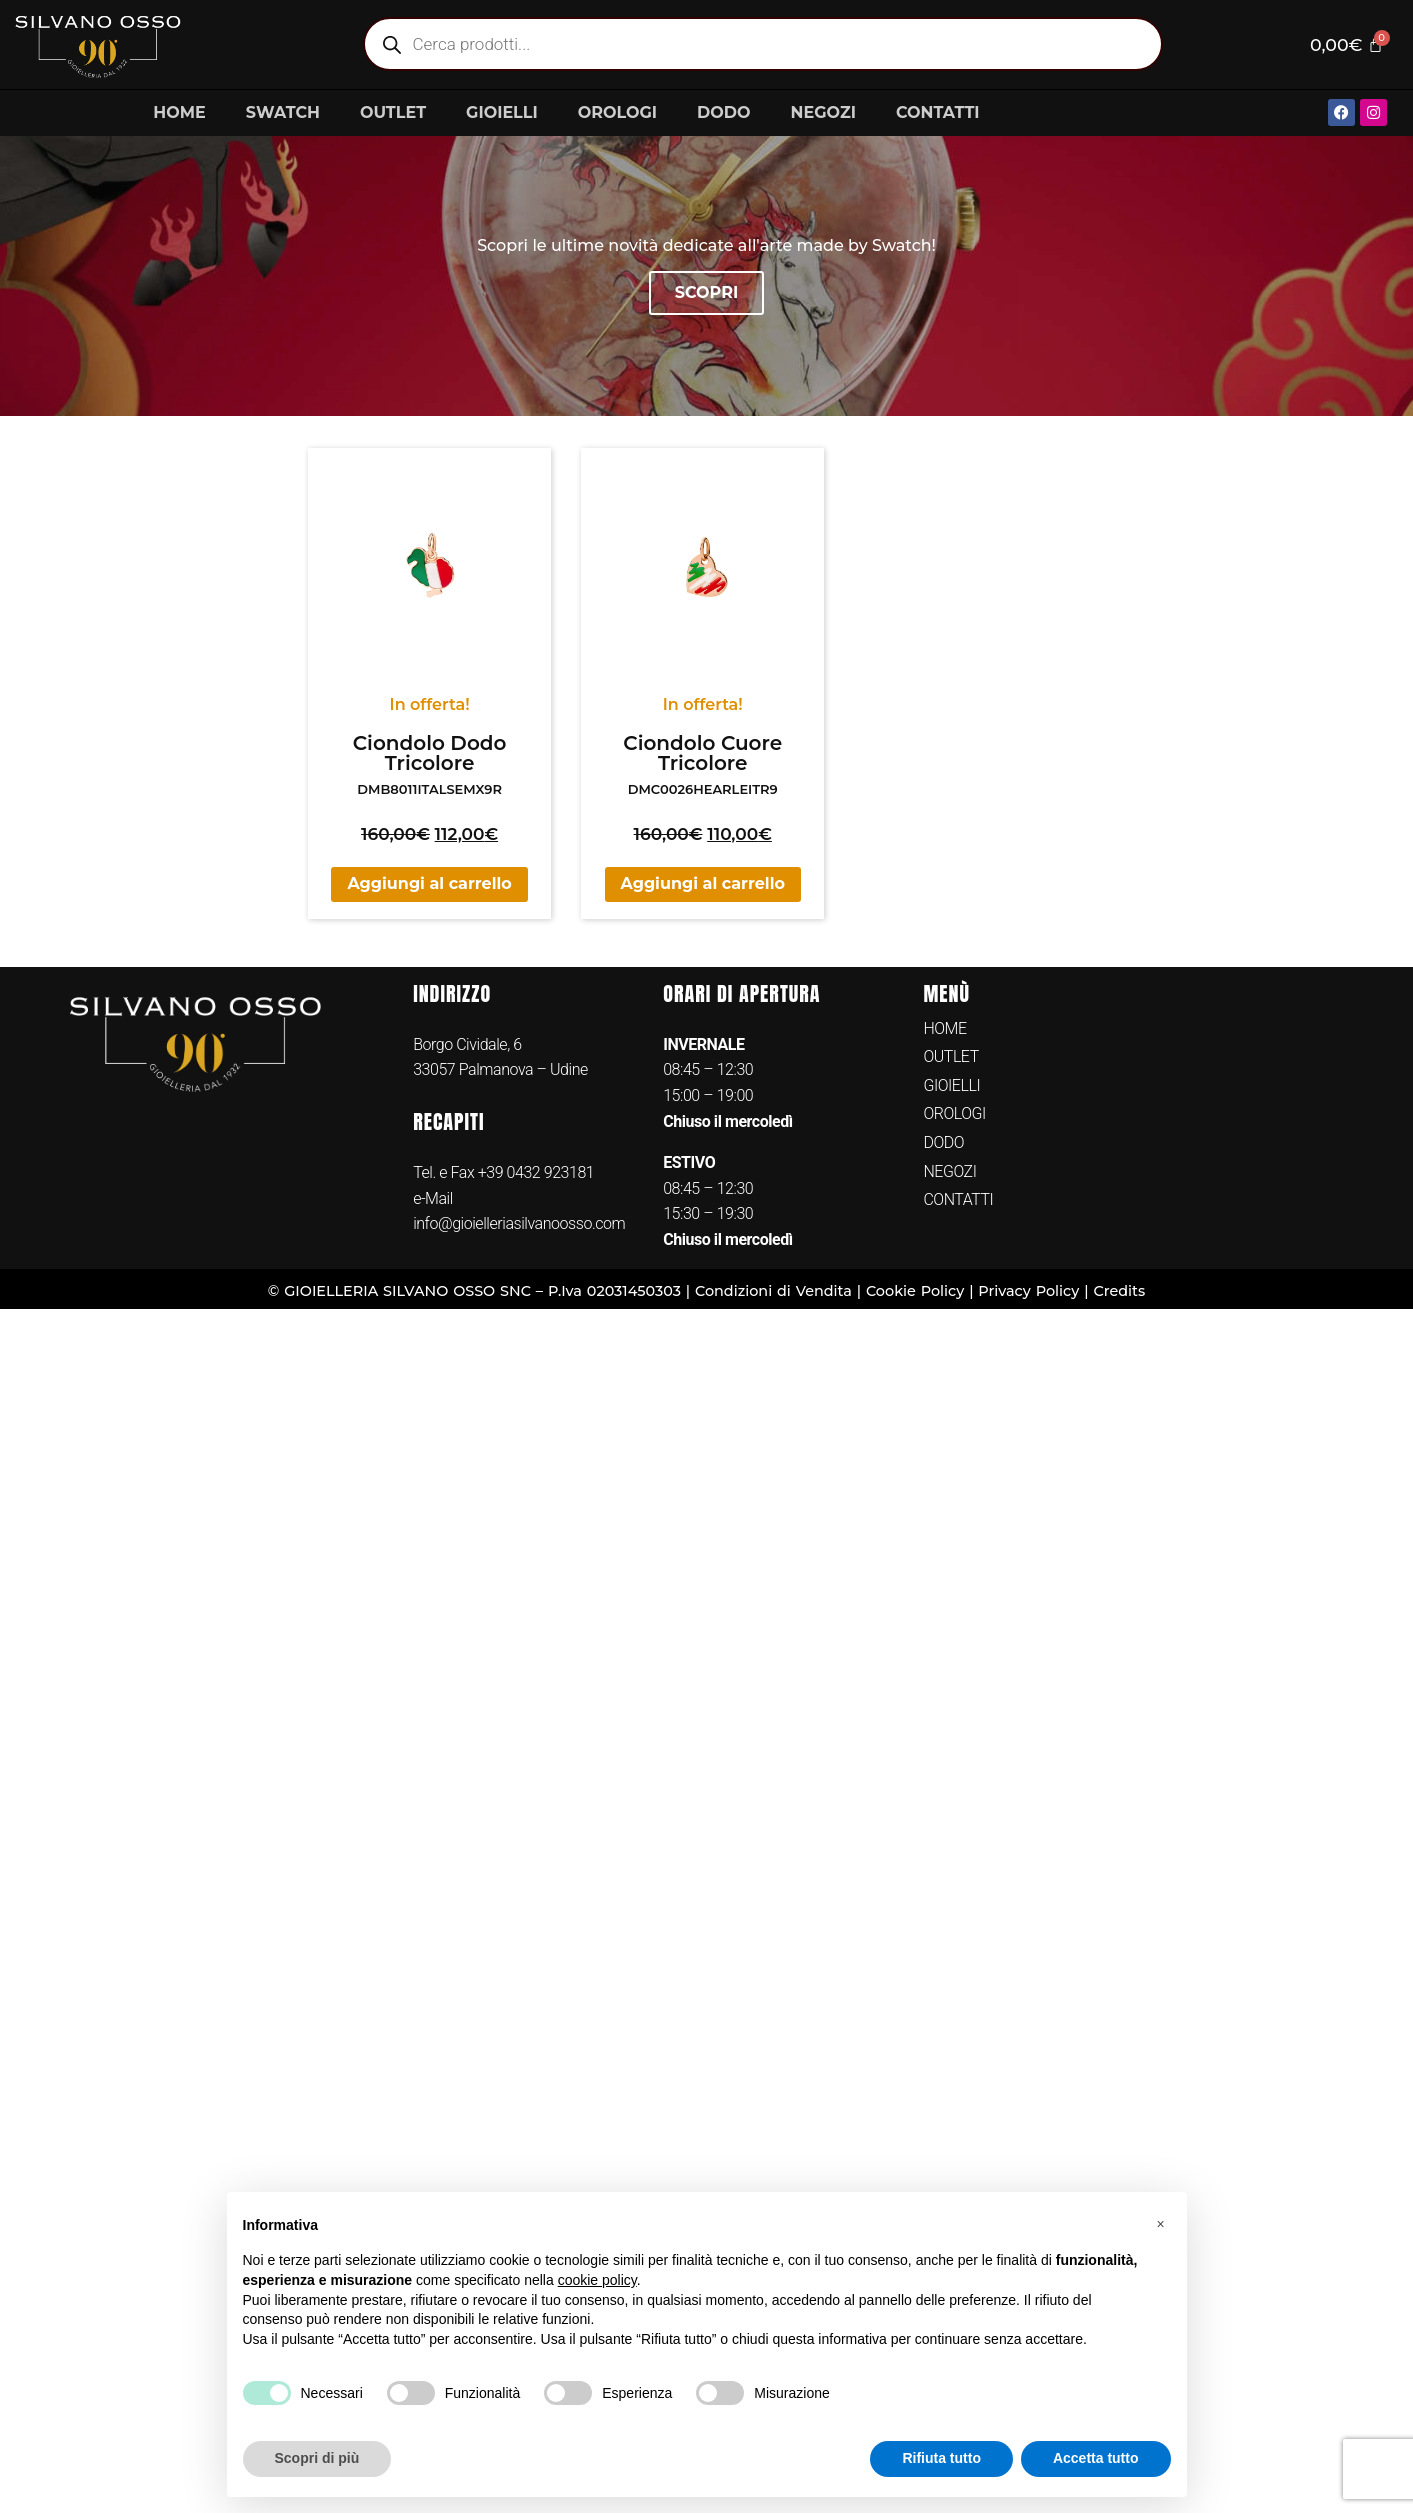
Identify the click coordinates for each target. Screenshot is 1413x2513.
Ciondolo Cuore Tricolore (702, 753)
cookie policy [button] (597, 2280)
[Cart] (1346, 44)
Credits (1119, 1291)
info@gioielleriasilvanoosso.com (519, 1223)
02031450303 (634, 1291)
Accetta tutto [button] (1096, 2458)
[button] (1161, 2224)
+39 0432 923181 (536, 1172)
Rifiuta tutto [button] (941, 2458)
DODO (723, 112)
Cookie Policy (915, 1291)
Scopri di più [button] (317, 2458)
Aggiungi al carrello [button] (429, 883)
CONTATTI (938, 112)
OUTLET (393, 112)
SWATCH (283, 112)
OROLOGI (617, 112)
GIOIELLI (502, 112)
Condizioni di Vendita (773, 1291)
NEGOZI (823, 112)
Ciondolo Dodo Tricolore (430, 753)
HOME (179, 112)
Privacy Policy (1028, 1291)
